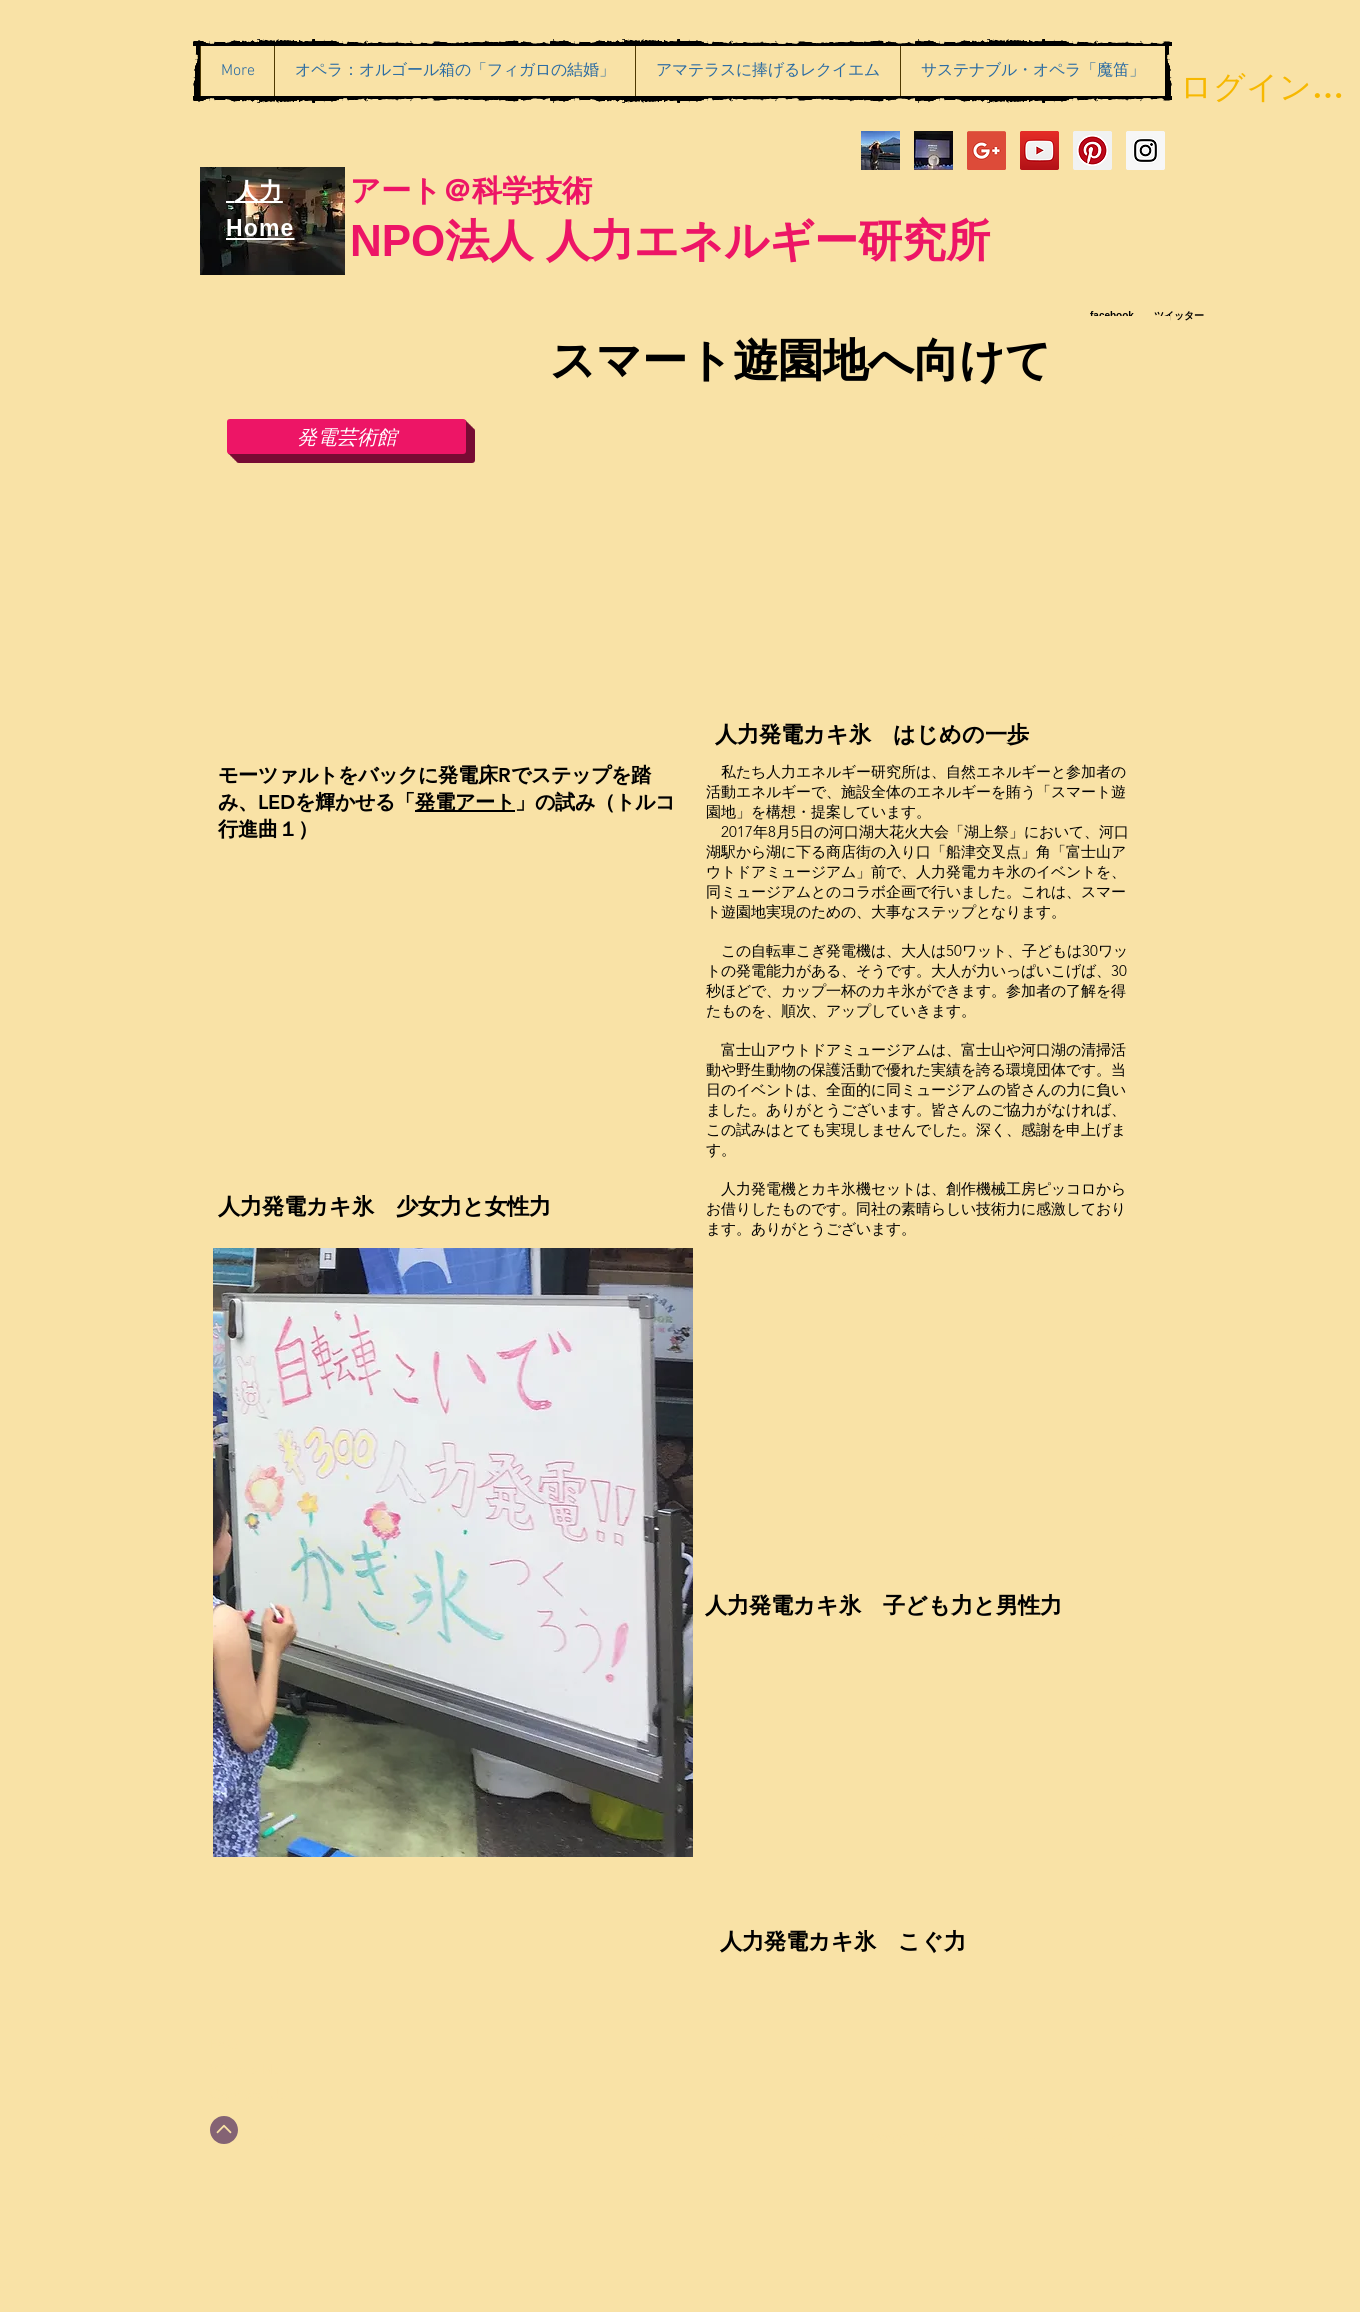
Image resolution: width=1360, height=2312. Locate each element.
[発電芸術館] (346, 436)
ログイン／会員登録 (1262, 86)
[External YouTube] (447, 615)
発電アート (465, 802)
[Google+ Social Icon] (986, 150)
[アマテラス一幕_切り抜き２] (933, 150)
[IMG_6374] (880, 150)
